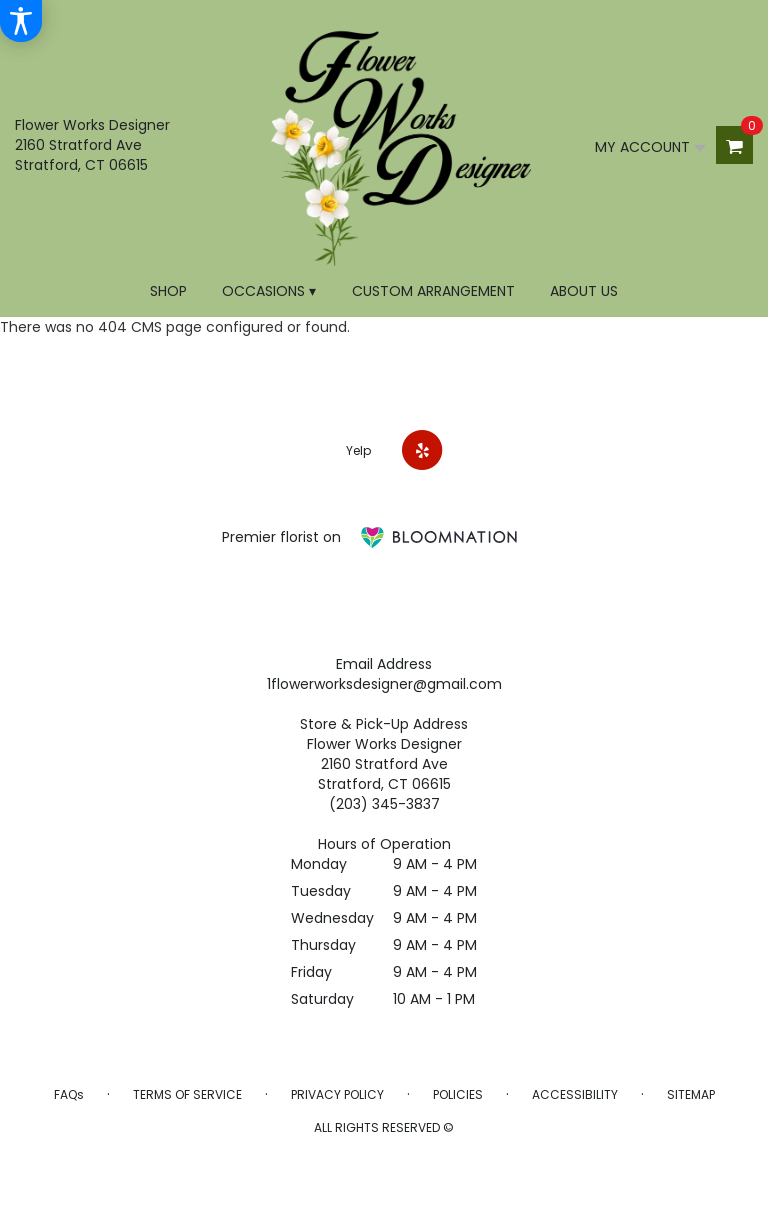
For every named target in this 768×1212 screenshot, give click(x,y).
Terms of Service (187, 1094)
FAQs (69, 1094)
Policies (458, 1094)
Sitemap (691, 1094)
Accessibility (575, 1094)
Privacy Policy (337, 1094)
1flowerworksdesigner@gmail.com (384, 684)
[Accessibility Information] (21, 21)
